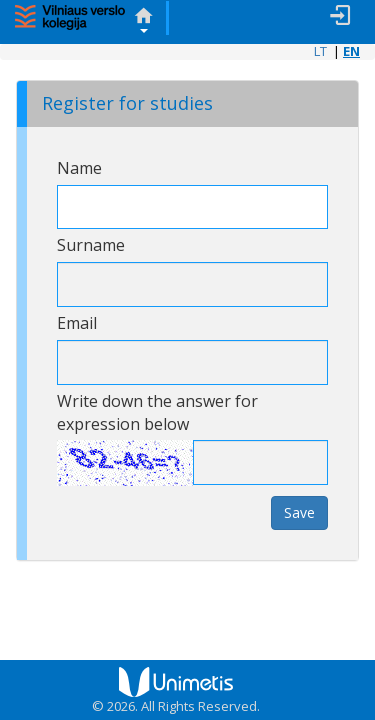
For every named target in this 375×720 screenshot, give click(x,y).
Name (79, 168)
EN (351, 51)
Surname (91, 245)
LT (320, 51)
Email (77, 323)
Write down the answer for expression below (157, 412)
